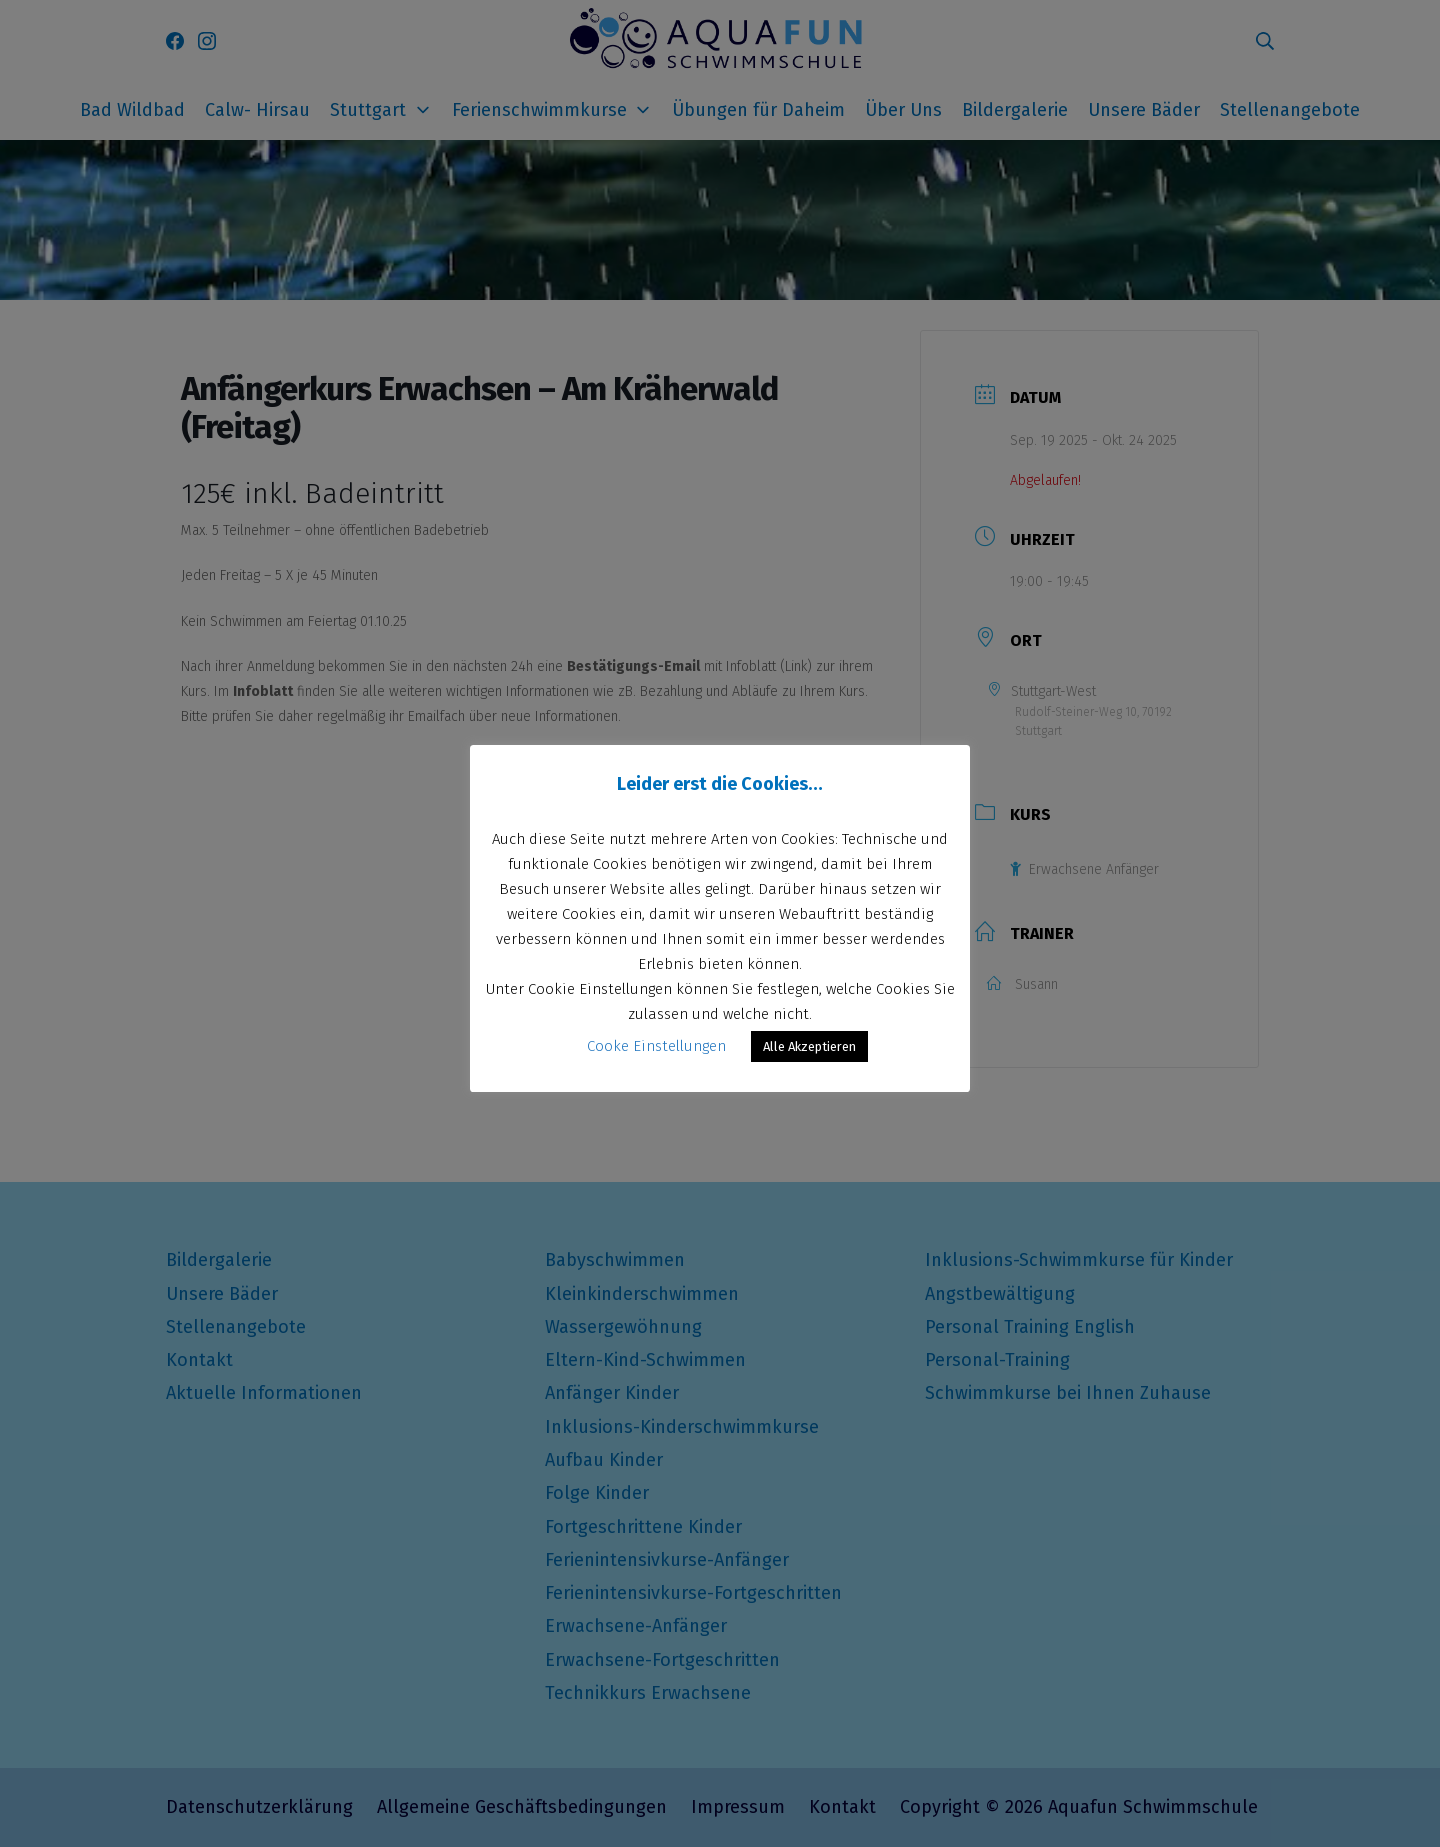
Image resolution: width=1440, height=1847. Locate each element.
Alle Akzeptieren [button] (809, 1046)
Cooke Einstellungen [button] (656, 1046)
